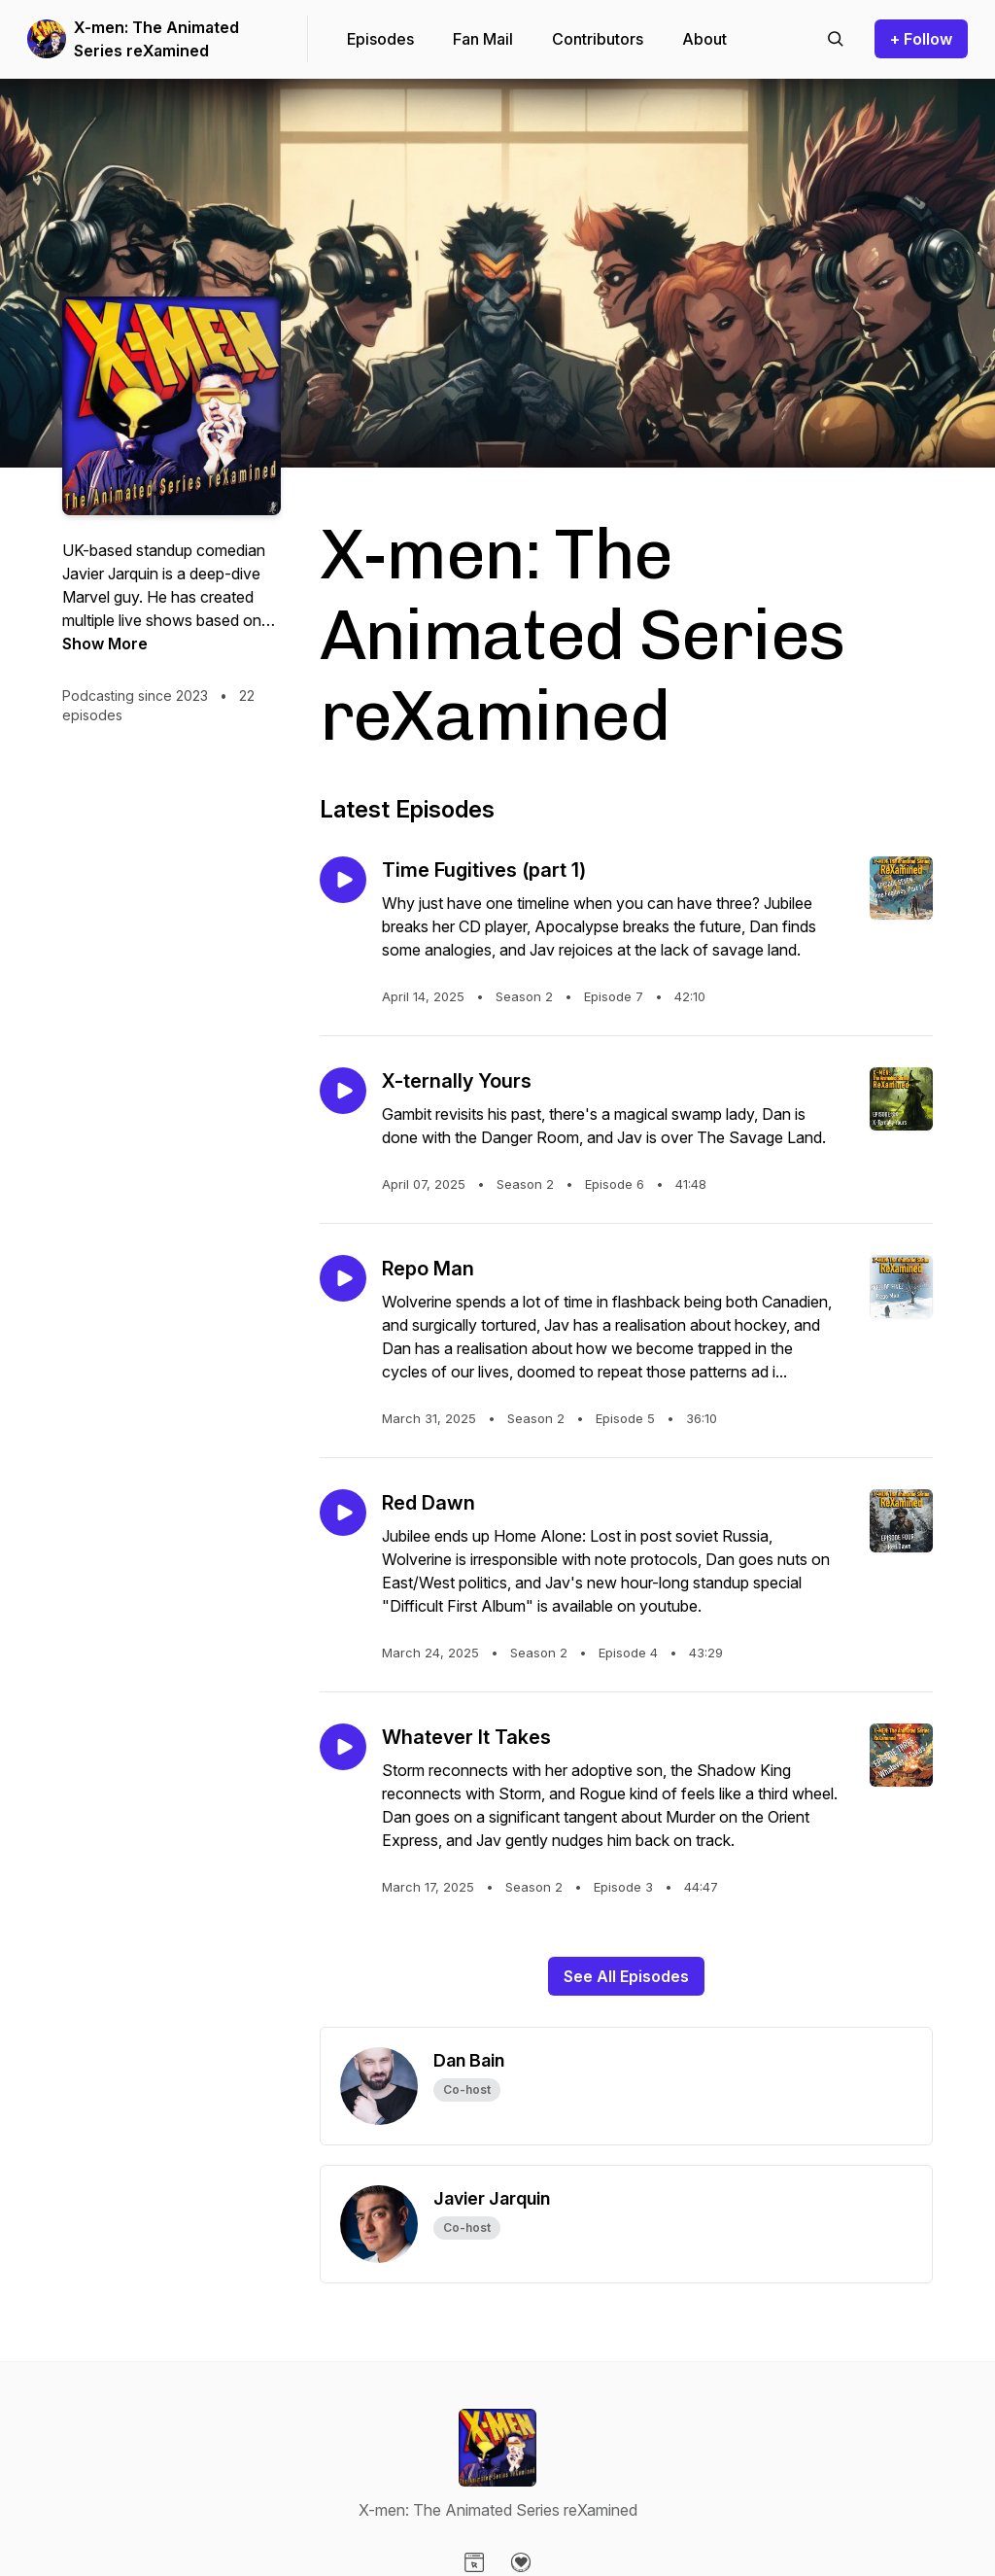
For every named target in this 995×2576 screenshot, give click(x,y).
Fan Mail (483, 39)
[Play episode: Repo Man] (343, 1278)
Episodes (380, 39)
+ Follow (921, 39)
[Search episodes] (835, 39)
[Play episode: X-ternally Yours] (343, 1090)
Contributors (597, 39)
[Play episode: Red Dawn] (343, 1512)
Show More (105, 643)
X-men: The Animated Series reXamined (156, 38)
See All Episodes (626, 1976)
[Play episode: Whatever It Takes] (343, 1746)
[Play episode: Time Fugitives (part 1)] (343, 879)
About (704, 39)
